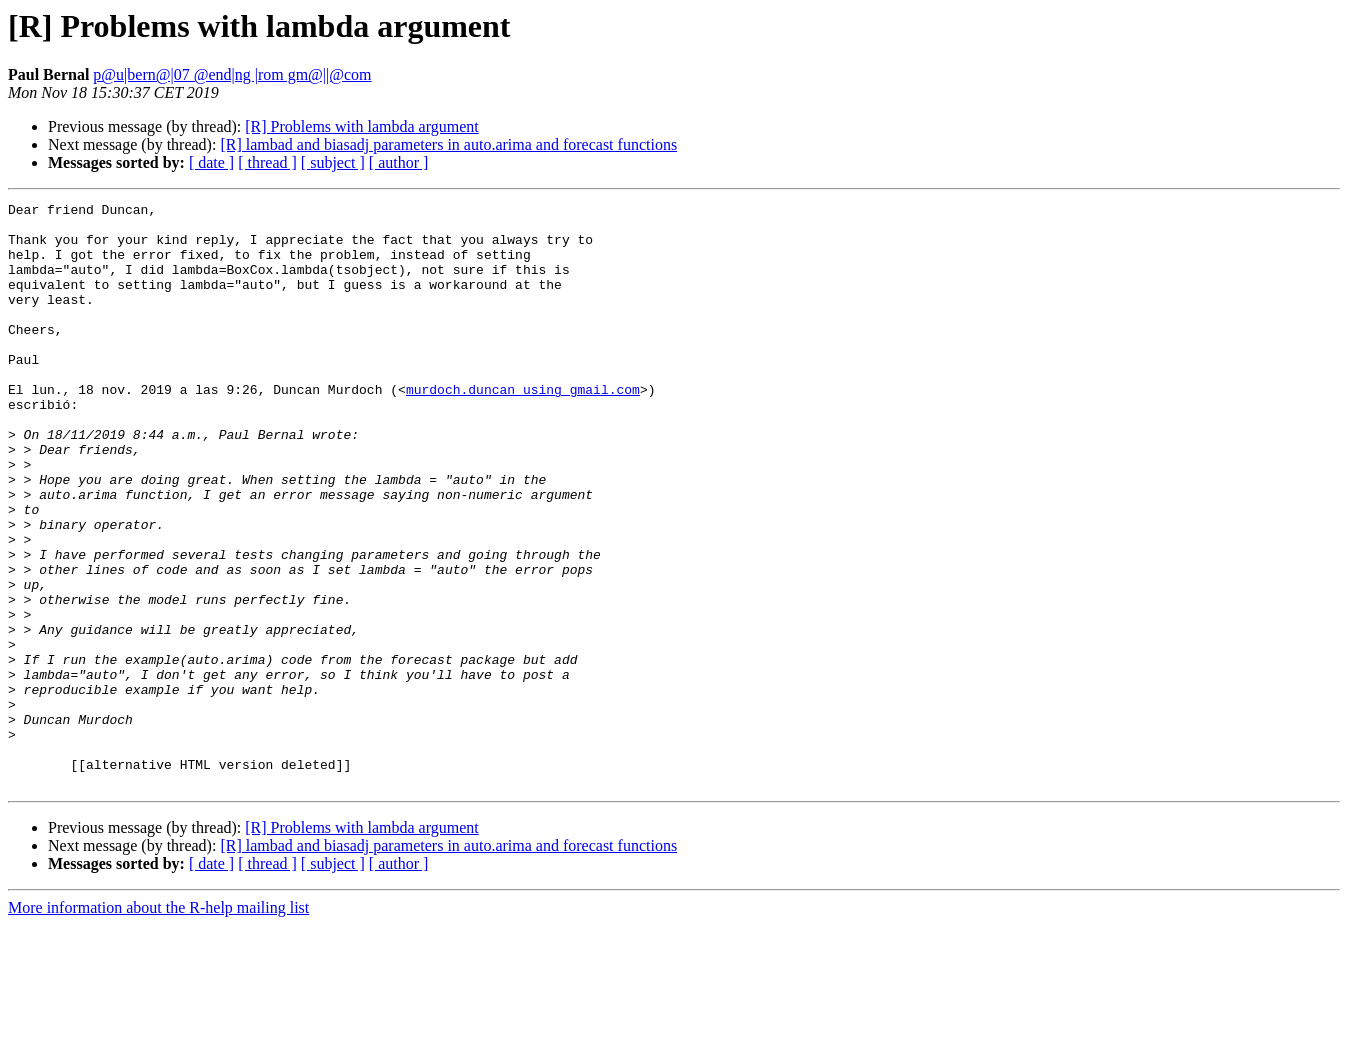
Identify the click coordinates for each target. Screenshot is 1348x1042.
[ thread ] (267, 162)
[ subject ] (333, 162)
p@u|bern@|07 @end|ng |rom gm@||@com (232, 74)
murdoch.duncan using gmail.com (523, 428)
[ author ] (399, 162)
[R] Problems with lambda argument (361, 126)
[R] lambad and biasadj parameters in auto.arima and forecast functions (448, 144)
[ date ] (211, 162)
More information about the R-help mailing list (158, 1024)
